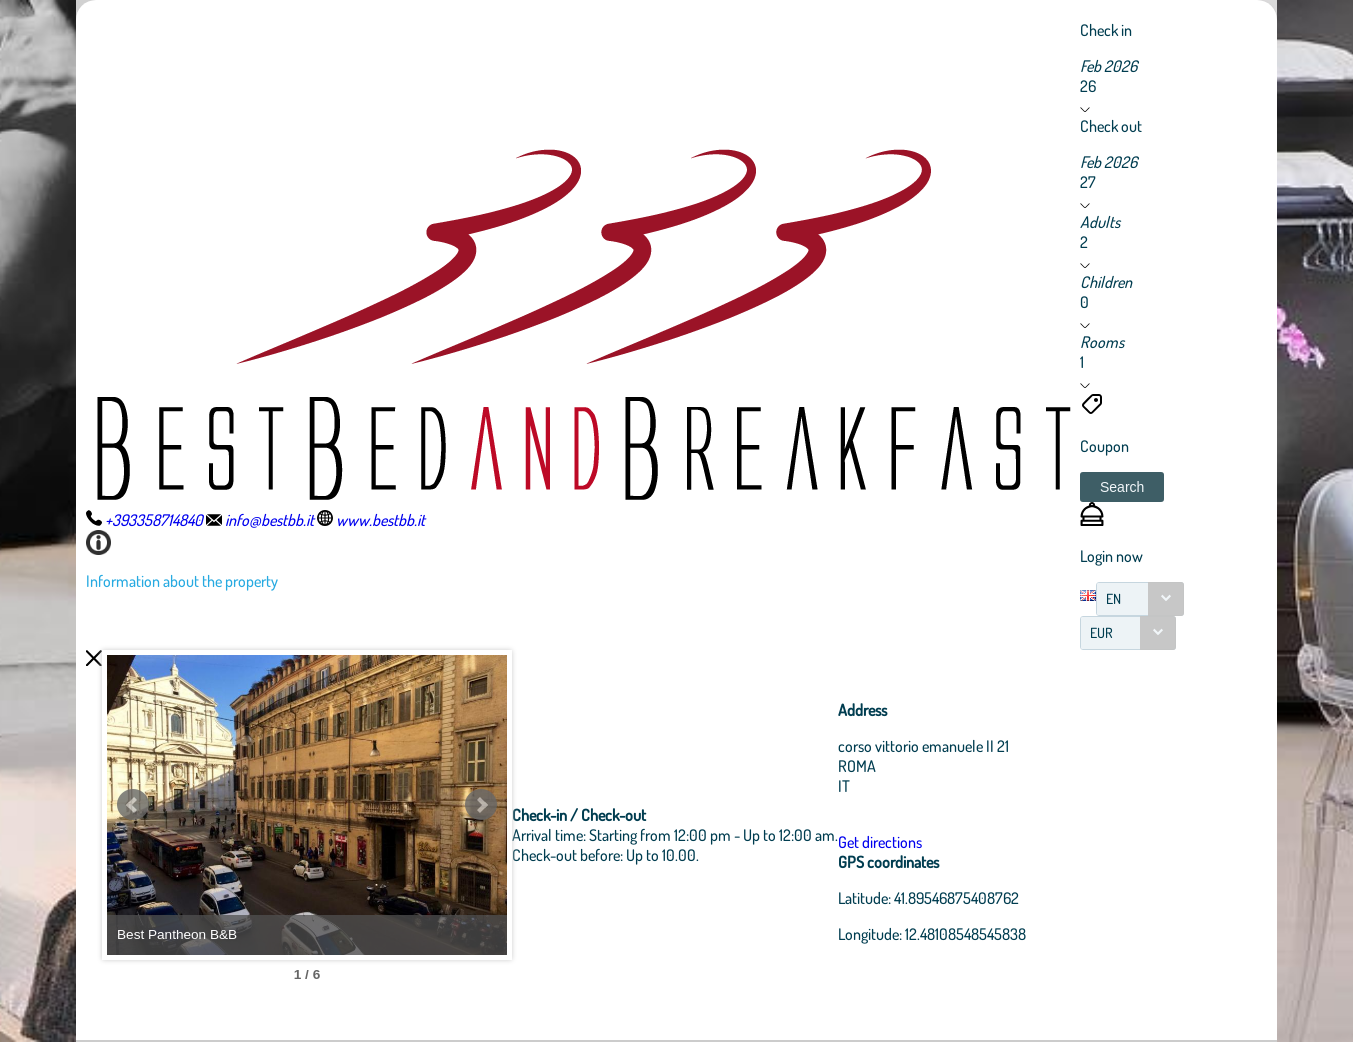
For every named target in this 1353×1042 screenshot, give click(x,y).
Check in (1106, 30)
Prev (133, 805)
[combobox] (1140, 599)
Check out (1111, 126)
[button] (1122, 487)
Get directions (880, 842)
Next (481, 805)
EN (1113, 598)
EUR (1101, 632)
